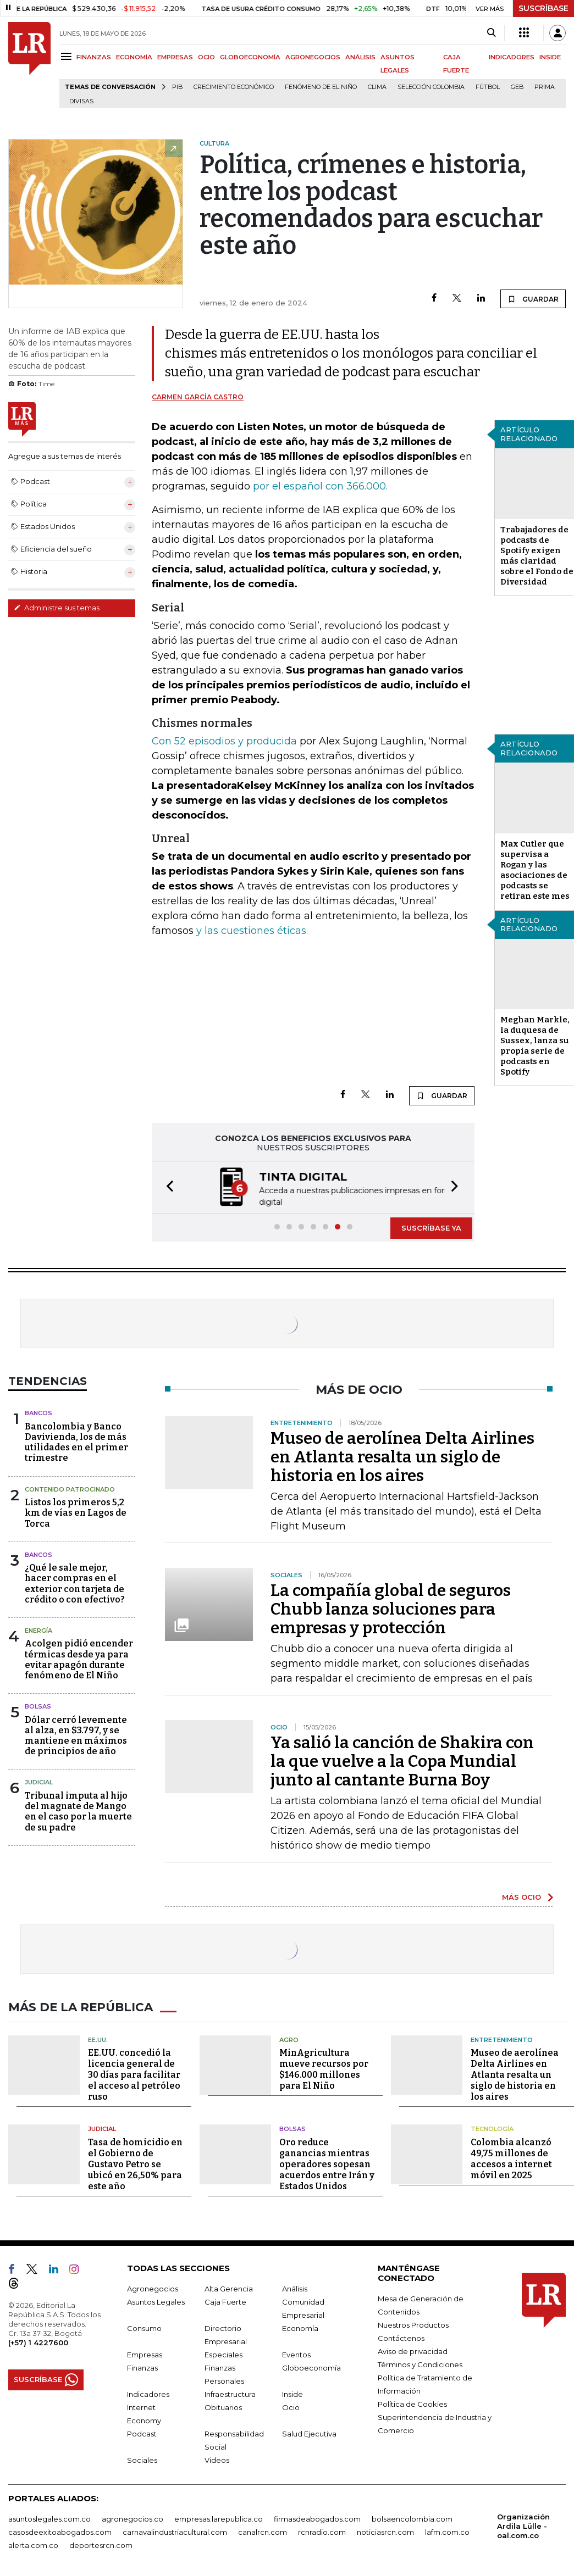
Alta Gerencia (229, 2287)
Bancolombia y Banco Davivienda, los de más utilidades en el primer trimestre (76, 1442)
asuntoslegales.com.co (49, 2517)
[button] (166, 1187)
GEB (517, 87)
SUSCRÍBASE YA (431, 1227)
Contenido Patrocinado (70, 1489)
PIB (177, 87)
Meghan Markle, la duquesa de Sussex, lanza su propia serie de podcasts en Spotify (535, 1046)
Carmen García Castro (198, 397)
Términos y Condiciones (420, 2363)
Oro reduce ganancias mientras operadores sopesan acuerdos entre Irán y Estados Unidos (326, 2163)
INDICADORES (511, 57)
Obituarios (223, 2406)
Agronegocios (152, 2287)
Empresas (144, 2353)
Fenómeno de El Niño (321, 87)
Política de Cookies (412, 2403)
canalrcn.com (262, 2531)
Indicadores (148, 2393)
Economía (300, 2327)
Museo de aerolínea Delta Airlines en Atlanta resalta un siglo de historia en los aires (402, 1456)
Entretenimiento (502, 2039)
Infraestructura (230, 2393)
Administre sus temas (57, 607)
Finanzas (142, 2366)
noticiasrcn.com (385, 2531)
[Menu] (67, 56)
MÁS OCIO (521, 1897)
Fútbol (488, 87)
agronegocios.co (132, 2517)
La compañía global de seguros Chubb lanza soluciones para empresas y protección (391, 1609)
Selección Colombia (431, 87)
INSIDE (550, 57)
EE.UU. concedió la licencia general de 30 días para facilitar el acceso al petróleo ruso (134, 2074)
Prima (544, 87)
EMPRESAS (175, 57)
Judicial (39, 1782)
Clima (377, 87)
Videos (217, 2459)
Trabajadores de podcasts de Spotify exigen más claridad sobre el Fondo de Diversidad (536, 556)
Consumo (144, 2327)
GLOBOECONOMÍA (250, 57)
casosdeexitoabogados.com (60, 2531)
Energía (38, 1630)
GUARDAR (533, 298)
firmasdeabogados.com (317, 2517)
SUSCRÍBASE (543, 8)
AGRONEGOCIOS (312, 57)
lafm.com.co (447, 2531)
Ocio (291, 2406)
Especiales (223, 2353)
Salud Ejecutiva (309, 2432)
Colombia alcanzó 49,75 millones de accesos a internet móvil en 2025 (511, 2157)
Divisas (81, 101)
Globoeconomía (311, 2366)
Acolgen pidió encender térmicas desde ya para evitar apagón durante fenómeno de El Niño (79, 1659)
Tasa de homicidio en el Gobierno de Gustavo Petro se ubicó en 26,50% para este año (135, 2163)
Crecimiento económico (234, 87)
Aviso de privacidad (413, 2350)
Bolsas (38, 1706)
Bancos (38, 1413)
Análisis (294, 2287)
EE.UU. (98, 2039)
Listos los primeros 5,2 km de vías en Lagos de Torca (75, 1512)
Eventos (296, 2353)
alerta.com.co (33, 2544)
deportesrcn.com (101, 2544)
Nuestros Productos (413, 2323)
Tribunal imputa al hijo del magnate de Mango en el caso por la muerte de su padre (78, 1811)
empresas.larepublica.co (218, 2517)
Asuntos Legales (156, 2300)
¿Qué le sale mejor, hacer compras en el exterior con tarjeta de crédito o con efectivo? (75, 1583)
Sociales (142, 2459)
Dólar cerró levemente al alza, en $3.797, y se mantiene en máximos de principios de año (76, 1736)
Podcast (142, 2432)
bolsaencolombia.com (412, 2517)
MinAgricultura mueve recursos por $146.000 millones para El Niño (323, 2068)
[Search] (491, 32)
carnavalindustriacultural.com (175, 2531)
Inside (292, 2393)
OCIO (206, 57)
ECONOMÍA (134, 57)
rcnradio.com (322, 2531)
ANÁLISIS (360, 57)
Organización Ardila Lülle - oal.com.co (523, 2525)
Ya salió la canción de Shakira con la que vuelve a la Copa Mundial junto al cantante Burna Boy (402, 1761)
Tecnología (492, 2128)
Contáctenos (401, 2337)
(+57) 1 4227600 (38, 2341)
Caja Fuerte (225, 2300)
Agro (289, 2039)
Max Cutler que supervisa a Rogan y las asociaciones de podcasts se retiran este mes (535, 870)
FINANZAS (93, 57)
